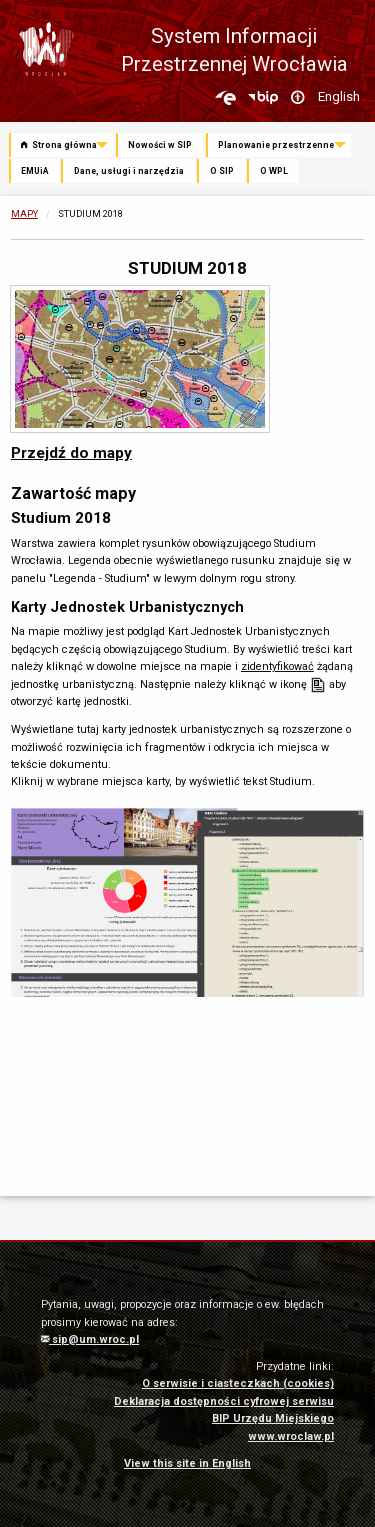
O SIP (222, 171)
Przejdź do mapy (71, 453)
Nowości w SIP (160, 145)
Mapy (24, 213)
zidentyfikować (277, 666)
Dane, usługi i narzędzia (129, 171)
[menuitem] (62, 146)
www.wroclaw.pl (291, 1436)
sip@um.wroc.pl (90, 1339)
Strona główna (59, 145)
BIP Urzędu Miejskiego (273, 1418)
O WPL (274, 171)
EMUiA (34, 171)
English (339, 96)
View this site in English (187, 1463)
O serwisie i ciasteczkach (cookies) (238, 1383)
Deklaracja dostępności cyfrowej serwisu (224, 1401)
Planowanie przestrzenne (276, 145)
